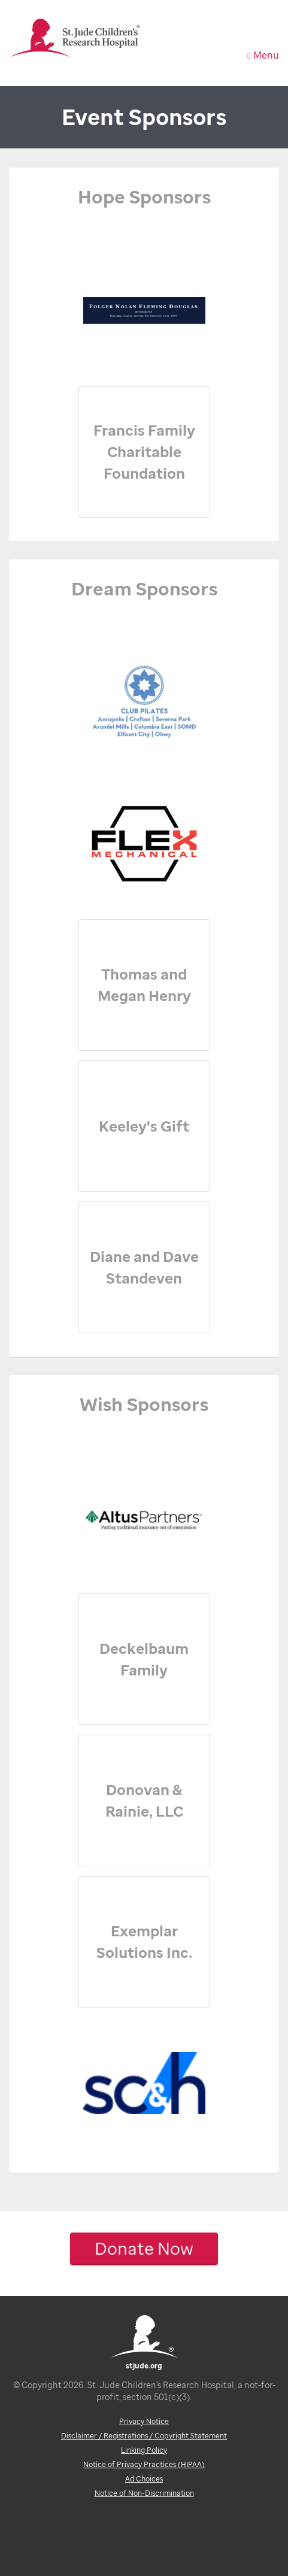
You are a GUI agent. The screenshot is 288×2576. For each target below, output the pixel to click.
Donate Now (144, 2248)
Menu (263, 55)
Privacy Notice (144, 2421)
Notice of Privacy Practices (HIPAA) (144, 2464)
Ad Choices (144, 2479)
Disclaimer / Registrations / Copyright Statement (144, 2436)
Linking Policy (144, 2450)
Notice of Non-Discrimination (144, 2493)
